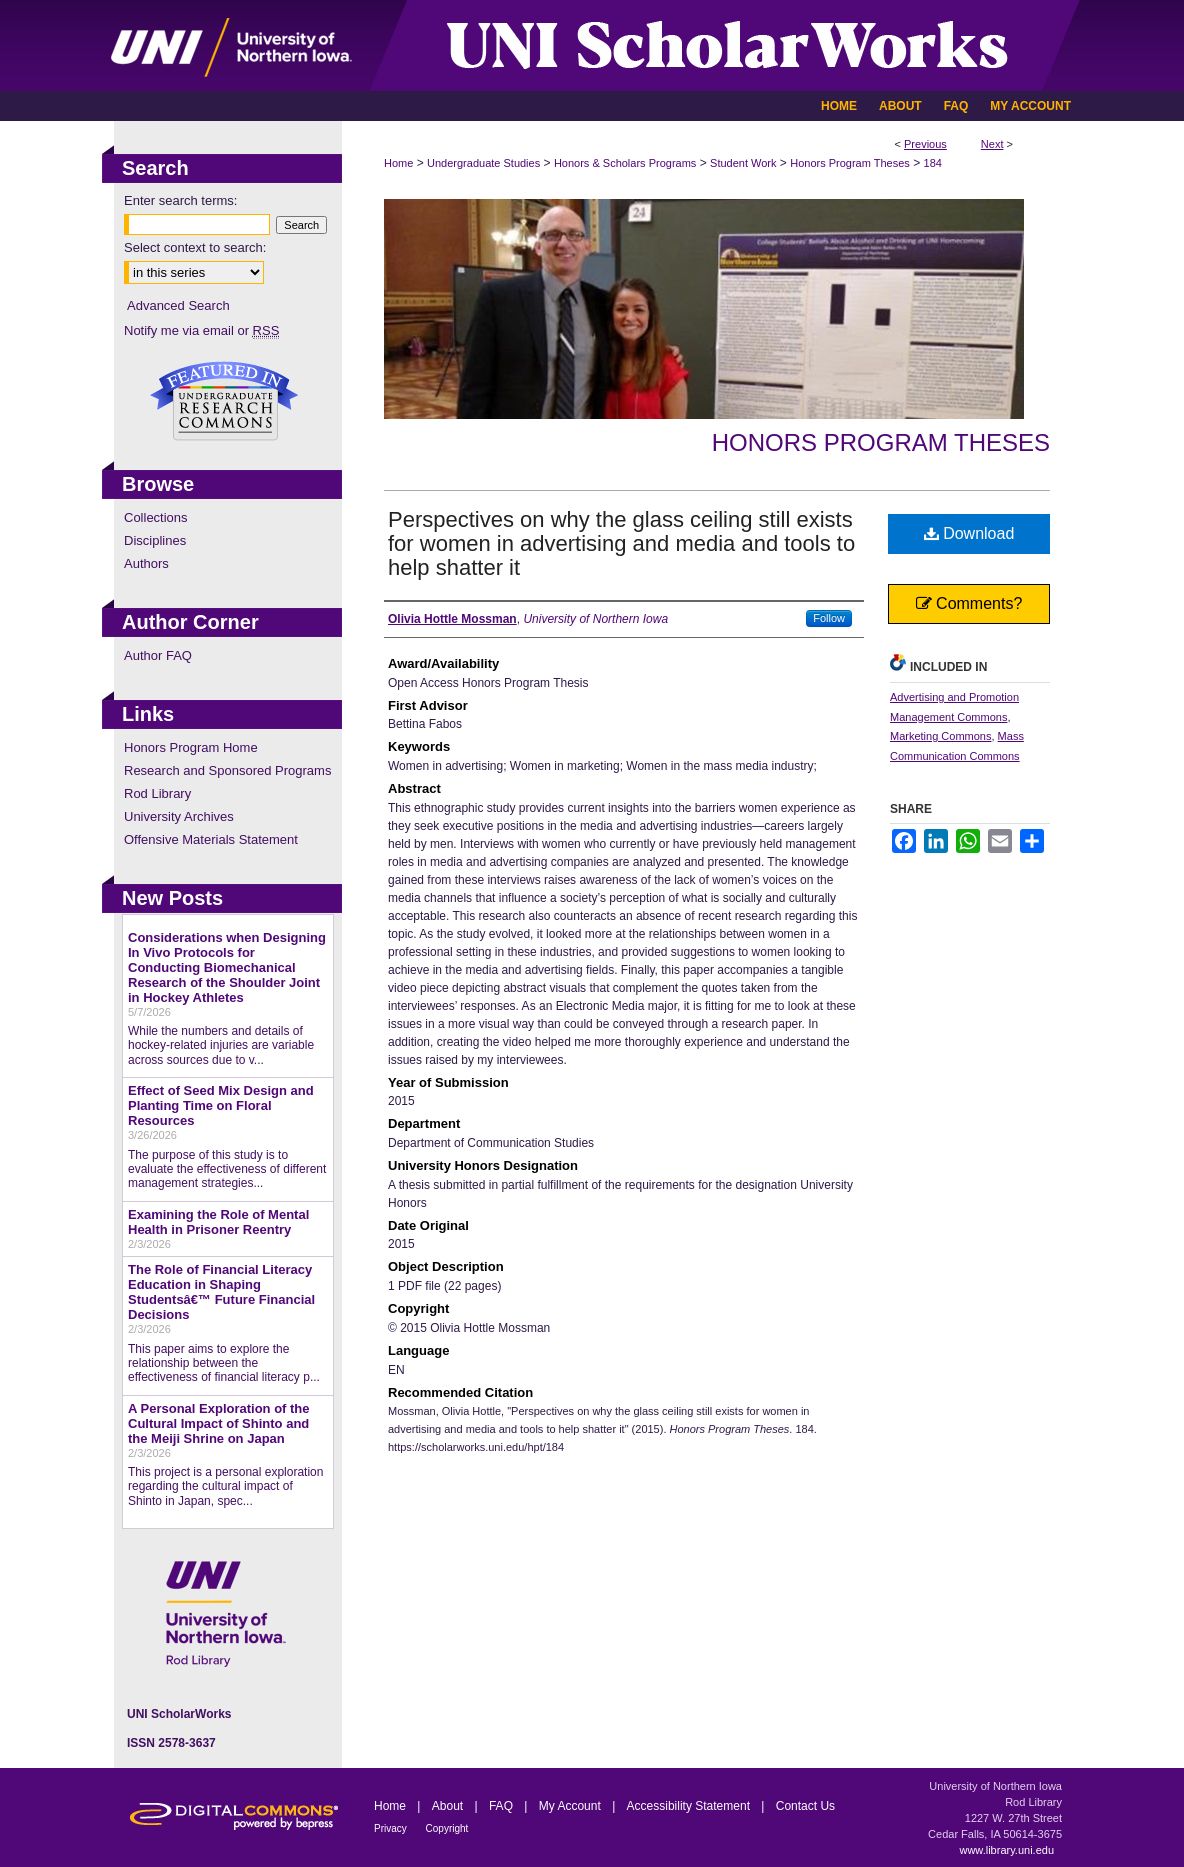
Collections (156, 517)
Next (992, 144)
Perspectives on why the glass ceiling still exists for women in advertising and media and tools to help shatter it (621, 543)
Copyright (447, 1828)
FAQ (502, 1806)
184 (933, 163)
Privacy (392, 1828)
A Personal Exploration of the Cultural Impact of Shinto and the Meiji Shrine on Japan (219, 1423)
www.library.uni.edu (1006, 1850)
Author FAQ (158, 655)
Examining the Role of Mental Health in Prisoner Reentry (218, 1222)
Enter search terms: (180, 200)
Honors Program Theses (850, 163)
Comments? (969, 603)
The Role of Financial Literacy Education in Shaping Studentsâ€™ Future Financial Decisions (221, 1292)
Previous (925, 144)
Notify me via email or (201, 330)
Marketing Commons (940, 736)
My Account (571, 1806)
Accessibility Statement (690, 1806)
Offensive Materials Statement (211, 839)
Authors (146, 563)
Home (398, 163)
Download (969, 533)
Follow (829, 618)
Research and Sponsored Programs (227, 770)
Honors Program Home (191, 747)
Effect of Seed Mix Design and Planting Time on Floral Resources (221, 1105)
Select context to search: (195, 247)
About (449, 1806)
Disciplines (155, 540)
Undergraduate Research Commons (224, 401)
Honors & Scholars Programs (625, 163)
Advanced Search (178, 305)
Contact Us (805, 1806)
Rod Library (157, 793)
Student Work (743, 163)
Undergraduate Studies (483, 163)
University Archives (179, 816)
